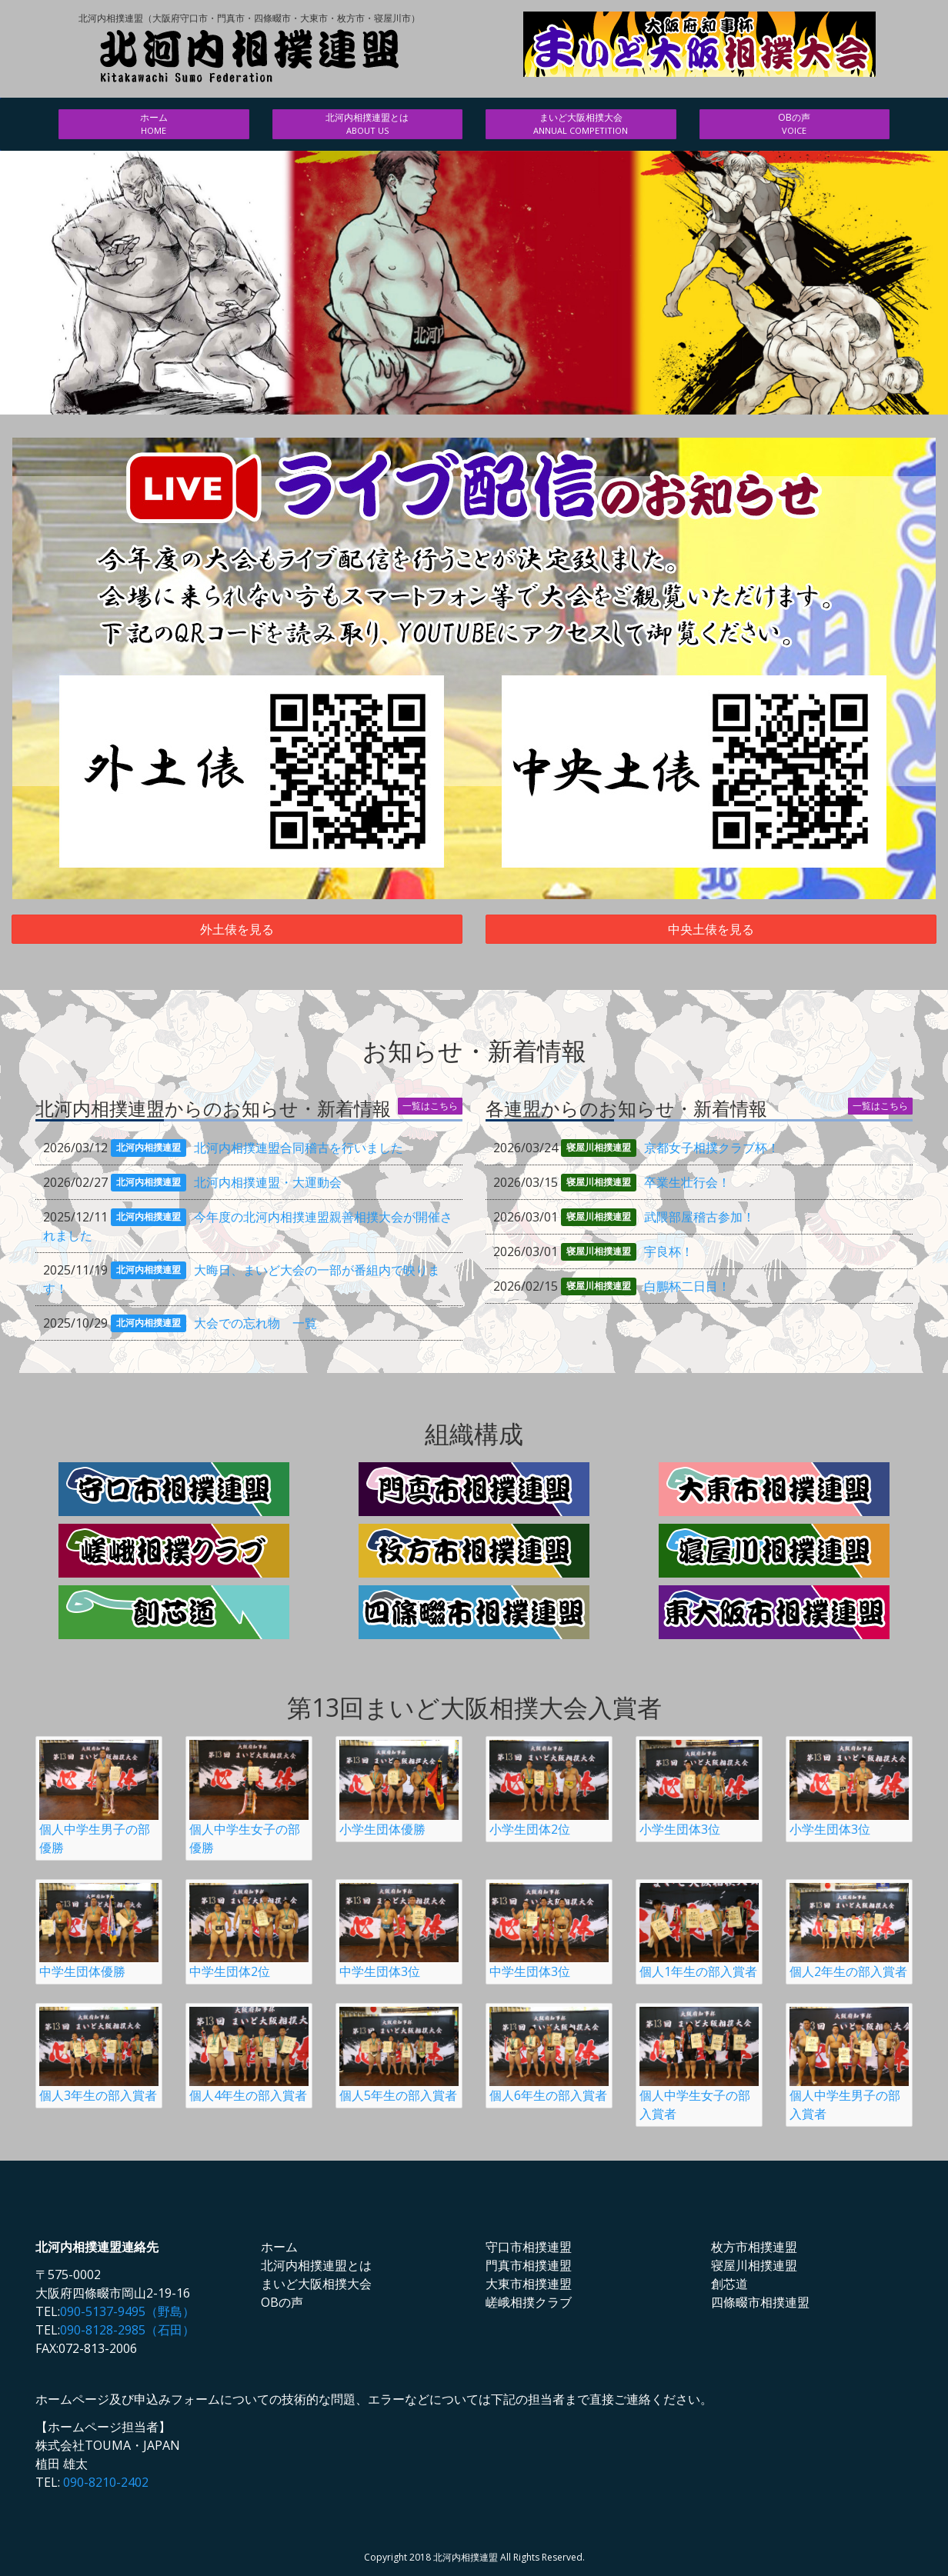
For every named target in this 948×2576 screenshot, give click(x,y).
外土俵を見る (237, 929)
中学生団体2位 (249, 1931)
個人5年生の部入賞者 (399, 2055)
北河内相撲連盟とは (368, 124)
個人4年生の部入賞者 (249, 2055)
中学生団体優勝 (99, 1931)
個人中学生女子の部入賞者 (699, 2064)
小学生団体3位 (699, 1788)
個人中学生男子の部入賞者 (849, 2064)
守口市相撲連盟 (529, 2246)
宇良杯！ (668, 1251)
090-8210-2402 (106, 2482)
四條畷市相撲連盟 (760, 2302)
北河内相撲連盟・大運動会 (268, 1182)
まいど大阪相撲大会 (581, 124)
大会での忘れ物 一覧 (255, 1323)
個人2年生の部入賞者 (849, 1931)
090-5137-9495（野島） (127, 2311)
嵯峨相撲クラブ (529, 2302)
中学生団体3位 (399, 1931)
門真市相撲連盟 (529, 2265)
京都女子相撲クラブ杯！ (711, 1147)
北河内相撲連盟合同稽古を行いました (298, 1147)
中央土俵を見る (711, 929)
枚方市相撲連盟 (754, 2246)
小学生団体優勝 (399, 1788)
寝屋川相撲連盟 (754, 2265)
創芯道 (729, 2283)
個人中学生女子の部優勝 (249, 1797)
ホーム (154, 124)
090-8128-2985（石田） (127, 2329)
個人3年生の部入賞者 (99, 2055)
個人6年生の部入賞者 (549, 2055)
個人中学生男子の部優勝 (99, 1797)
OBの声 (795, 124)
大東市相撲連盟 (529, 2283)
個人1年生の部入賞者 (699, 1931)
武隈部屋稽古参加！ (699, 1216)
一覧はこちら (430, 1105)
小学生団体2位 (549, 1788)
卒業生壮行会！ (687, 1182)
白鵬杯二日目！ (687, 1286)
